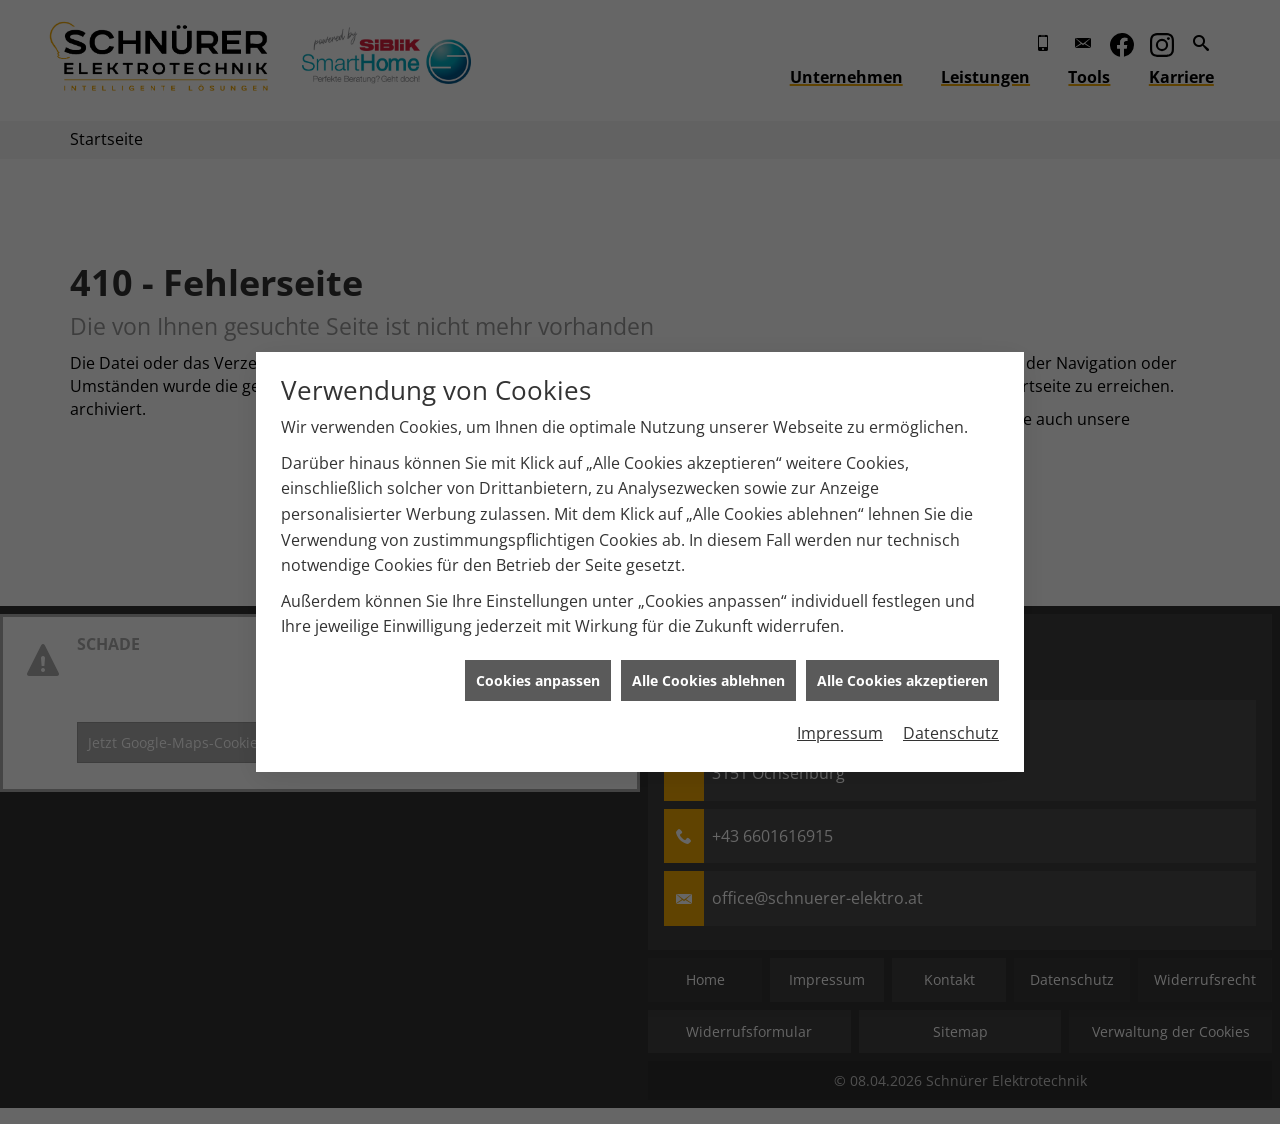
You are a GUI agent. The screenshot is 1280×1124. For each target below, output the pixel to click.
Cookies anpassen (538, 675)
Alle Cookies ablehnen (708, 675)
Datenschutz (951, 729)
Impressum (840, 729)
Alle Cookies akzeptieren (902, 675)
